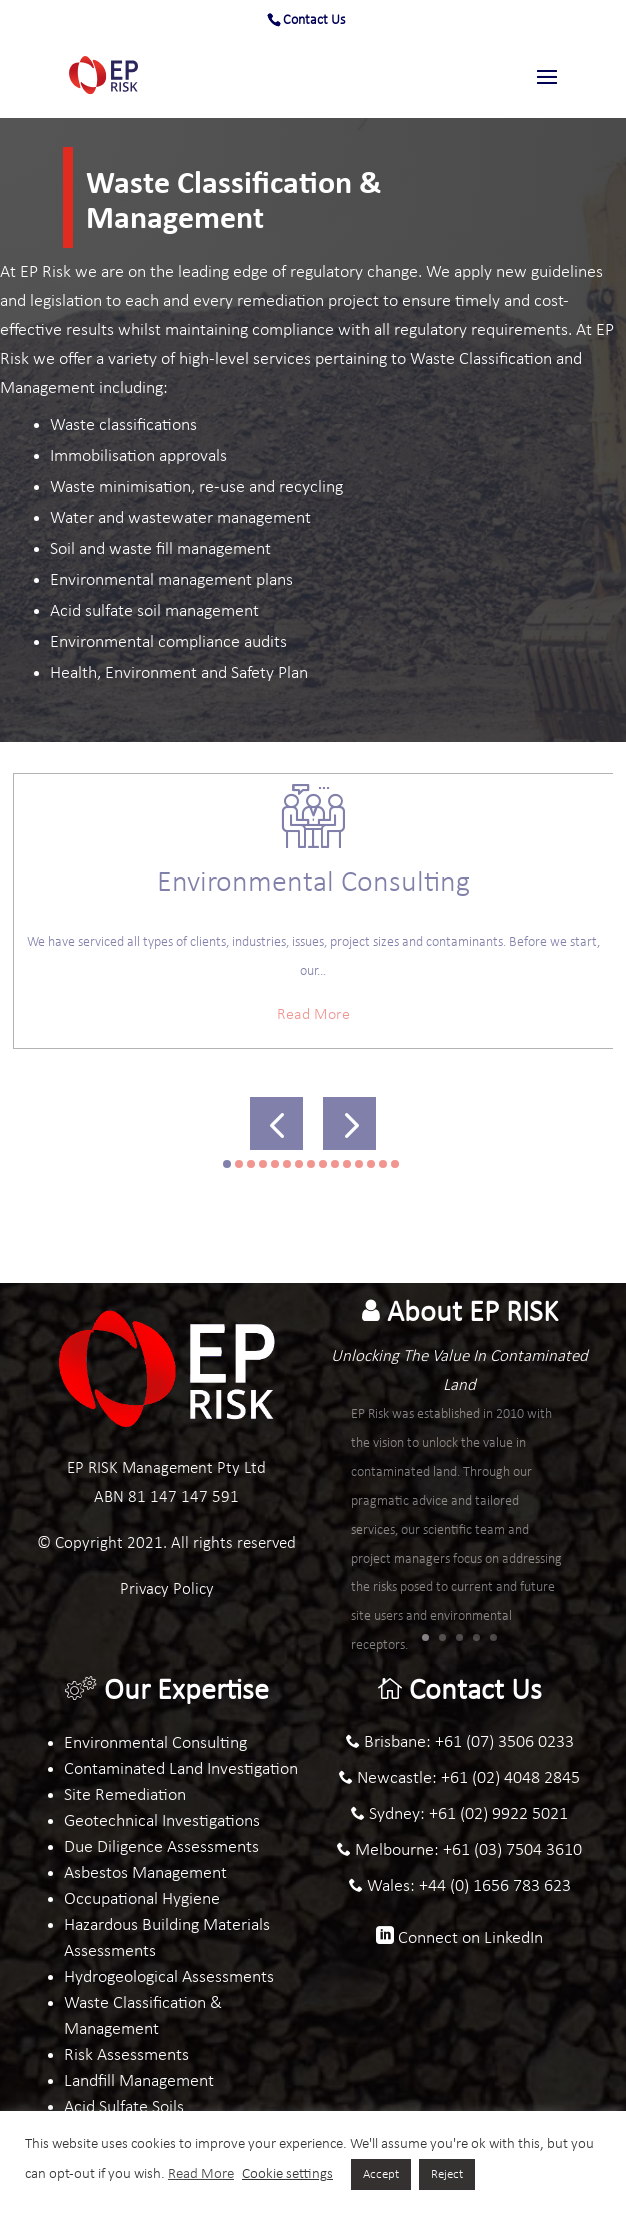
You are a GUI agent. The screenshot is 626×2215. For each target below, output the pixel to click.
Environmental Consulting (155, 1743)
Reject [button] (447, 2174)
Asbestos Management (145, 1873)
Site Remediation (125, 1795)
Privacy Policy (167, 1589)
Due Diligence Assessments (161, 1847)
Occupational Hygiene (142, 1899)
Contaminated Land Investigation (181, 1769)
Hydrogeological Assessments (169, 1977)
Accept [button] (381, 2174)
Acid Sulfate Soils (124, 2107)
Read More (313, 1015)
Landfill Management (139, 2081)
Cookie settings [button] (287, 2174)
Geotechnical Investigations (162, 1821)
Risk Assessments (126, 2055)
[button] (276, 1123)
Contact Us (314, 20)
